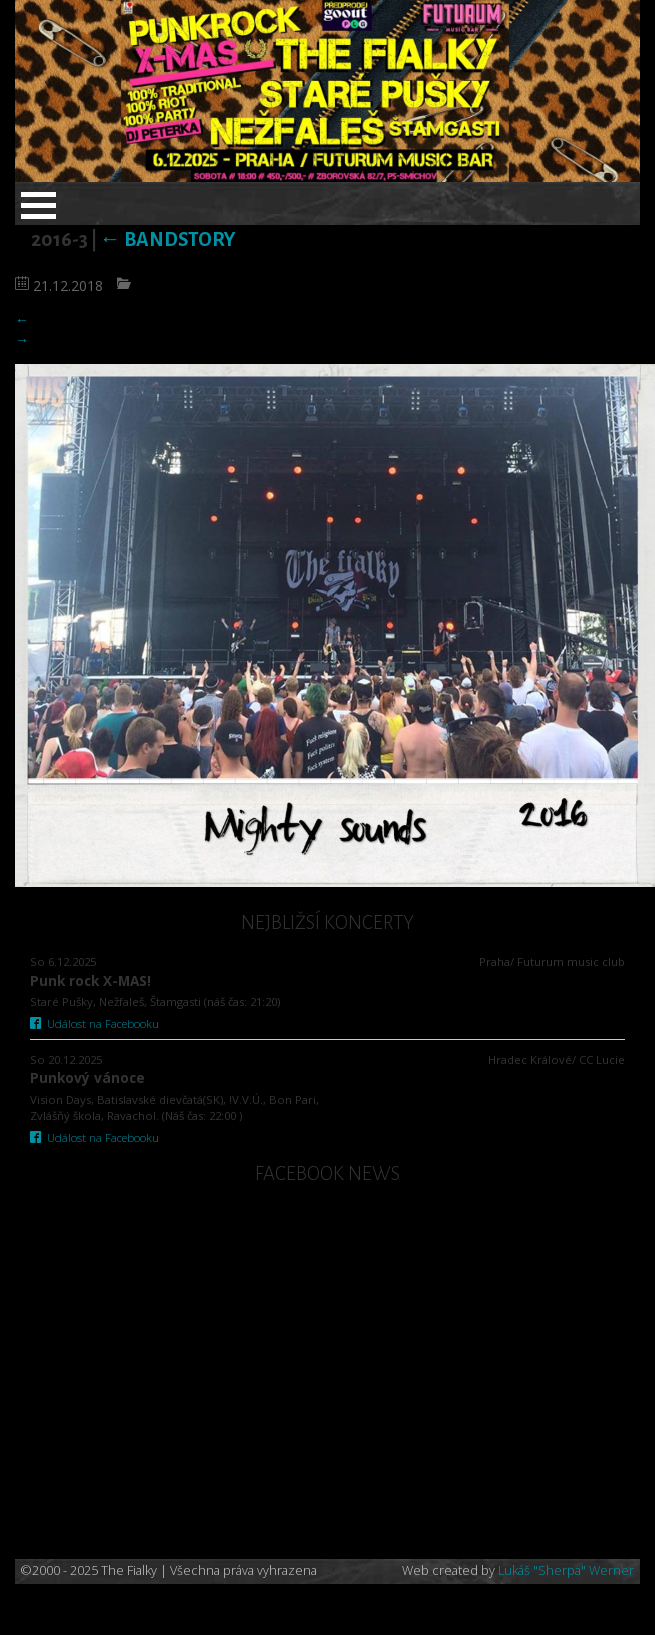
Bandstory (167, 239)
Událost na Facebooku (94, 1023)
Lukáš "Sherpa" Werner (566, 1570)
